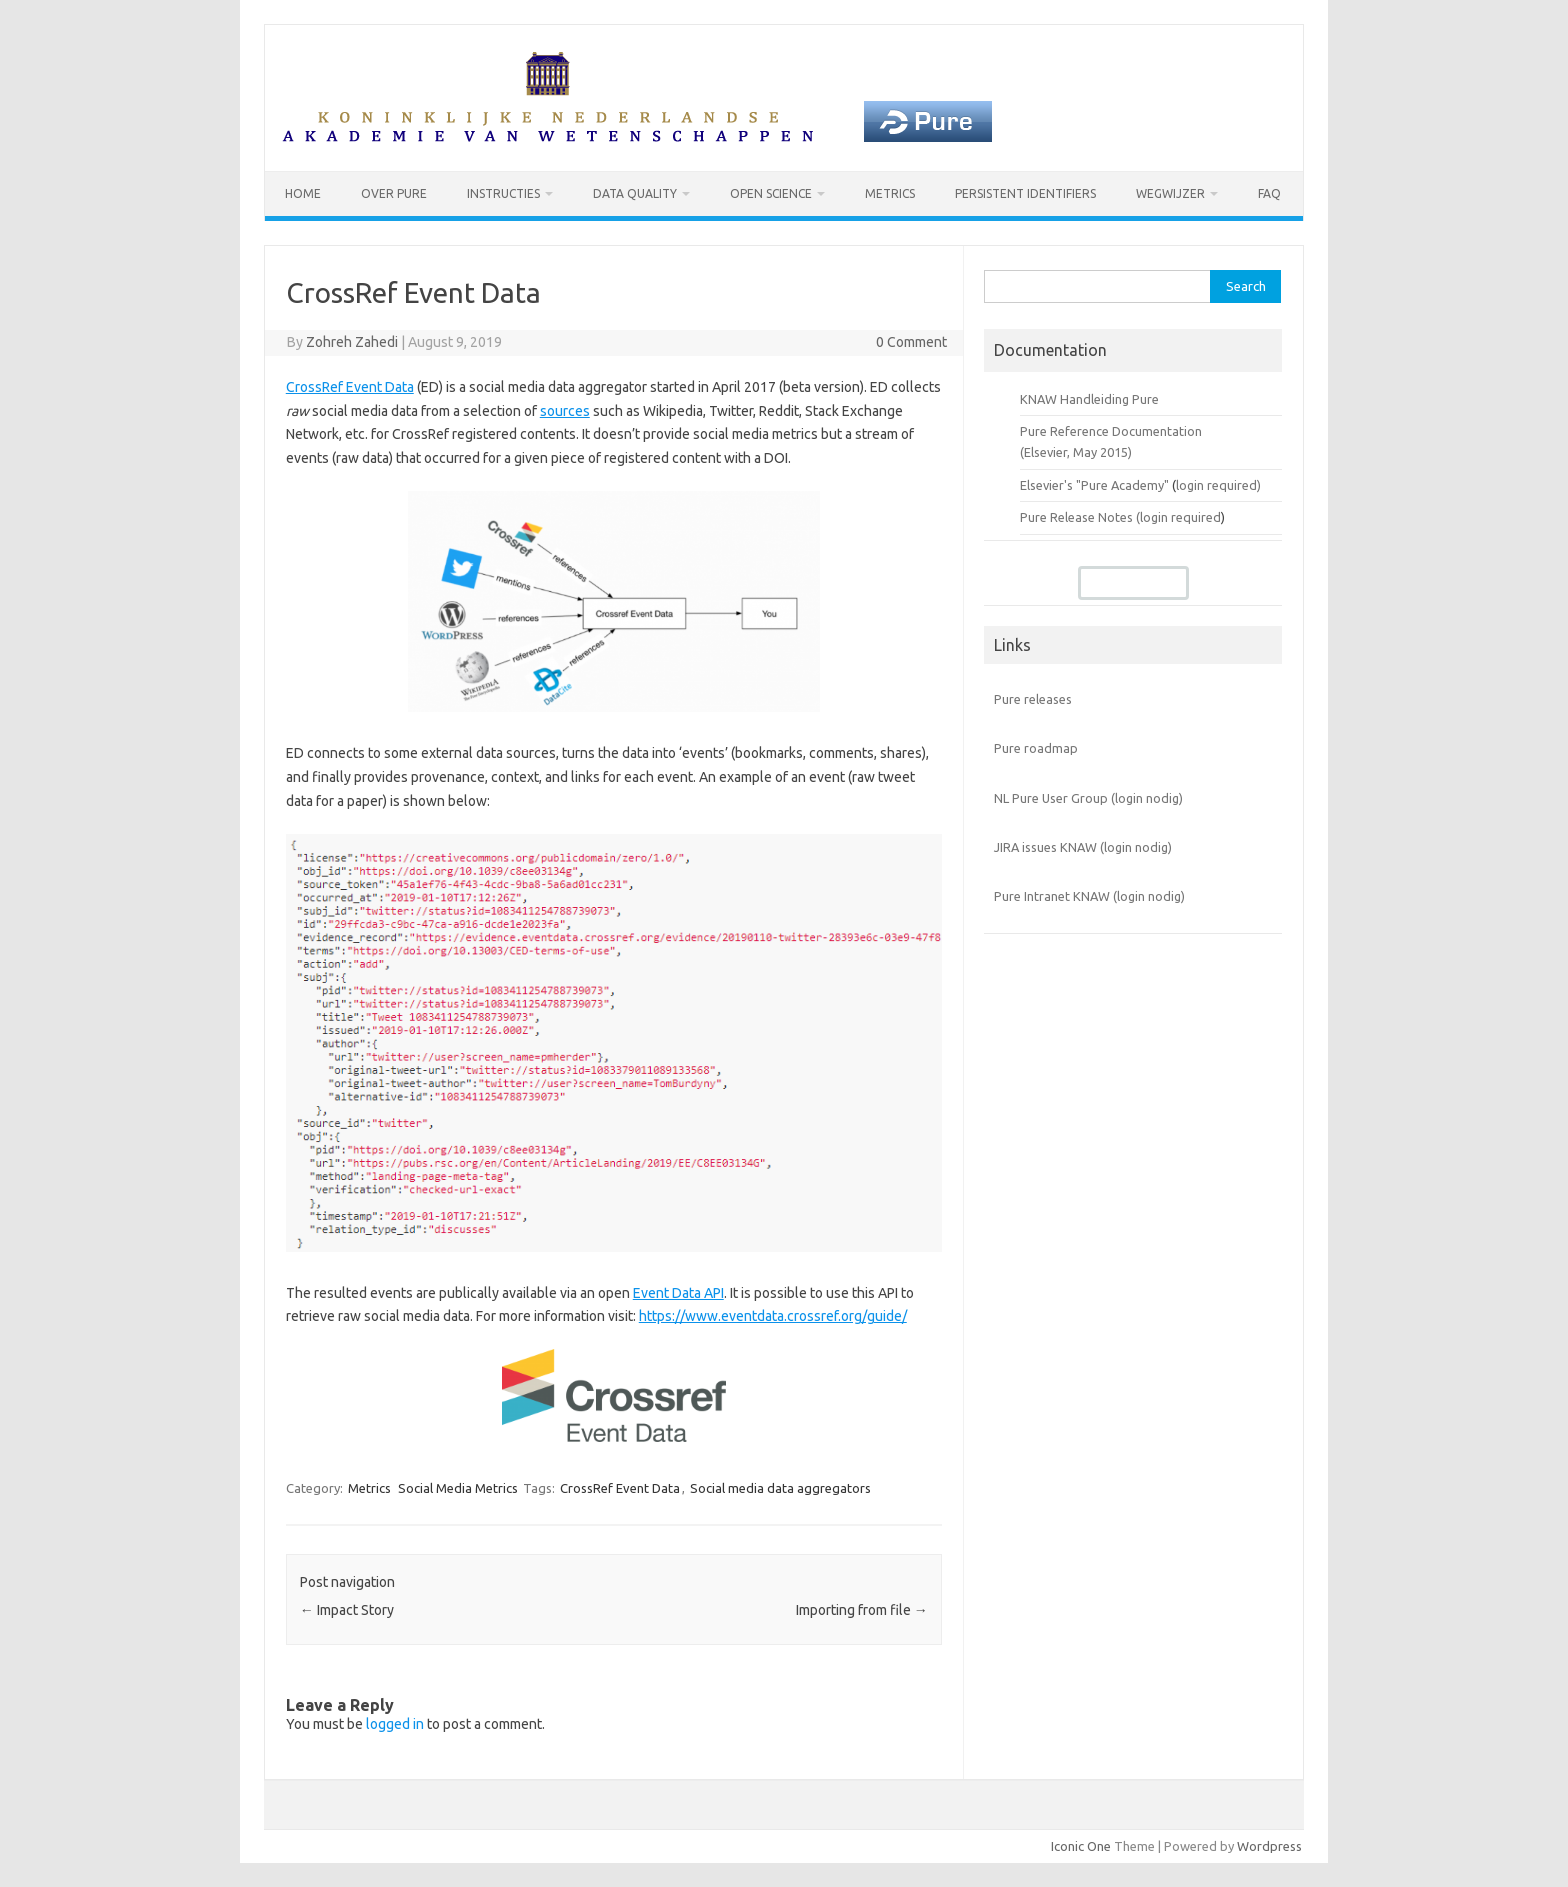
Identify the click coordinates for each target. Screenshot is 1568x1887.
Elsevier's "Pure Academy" (1094, 485)
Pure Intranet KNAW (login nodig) (1089, 897)
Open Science (771, 193)
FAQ (1269, 193)
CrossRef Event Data (620, 1488)
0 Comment (911, 342)
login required (1180, 517)
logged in (395, 1724)
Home (303, 193)
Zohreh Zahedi (352, 342)
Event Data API (678, 1293)
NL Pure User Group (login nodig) (1088, 798)
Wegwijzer (1170, 193)
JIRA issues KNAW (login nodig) (1083, 847)
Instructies (503, 193)
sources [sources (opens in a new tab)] (565, 411)
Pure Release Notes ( (1080, 517)
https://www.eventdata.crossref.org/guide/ (773, 1316)
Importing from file (862, 1610)
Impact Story (347, 1610)
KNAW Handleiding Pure (1089, 399)
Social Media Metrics (458, 1488)
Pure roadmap (1036, 748)
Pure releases (1033, 699)
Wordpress (1269, 1846)
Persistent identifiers (1025, 193)
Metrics (890, 193)
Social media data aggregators (780, 1488)
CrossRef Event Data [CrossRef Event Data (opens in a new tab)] (350, 387)
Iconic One (1081, 1846)
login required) (1218, 485)
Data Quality (635, 193)
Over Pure (394, 193)
